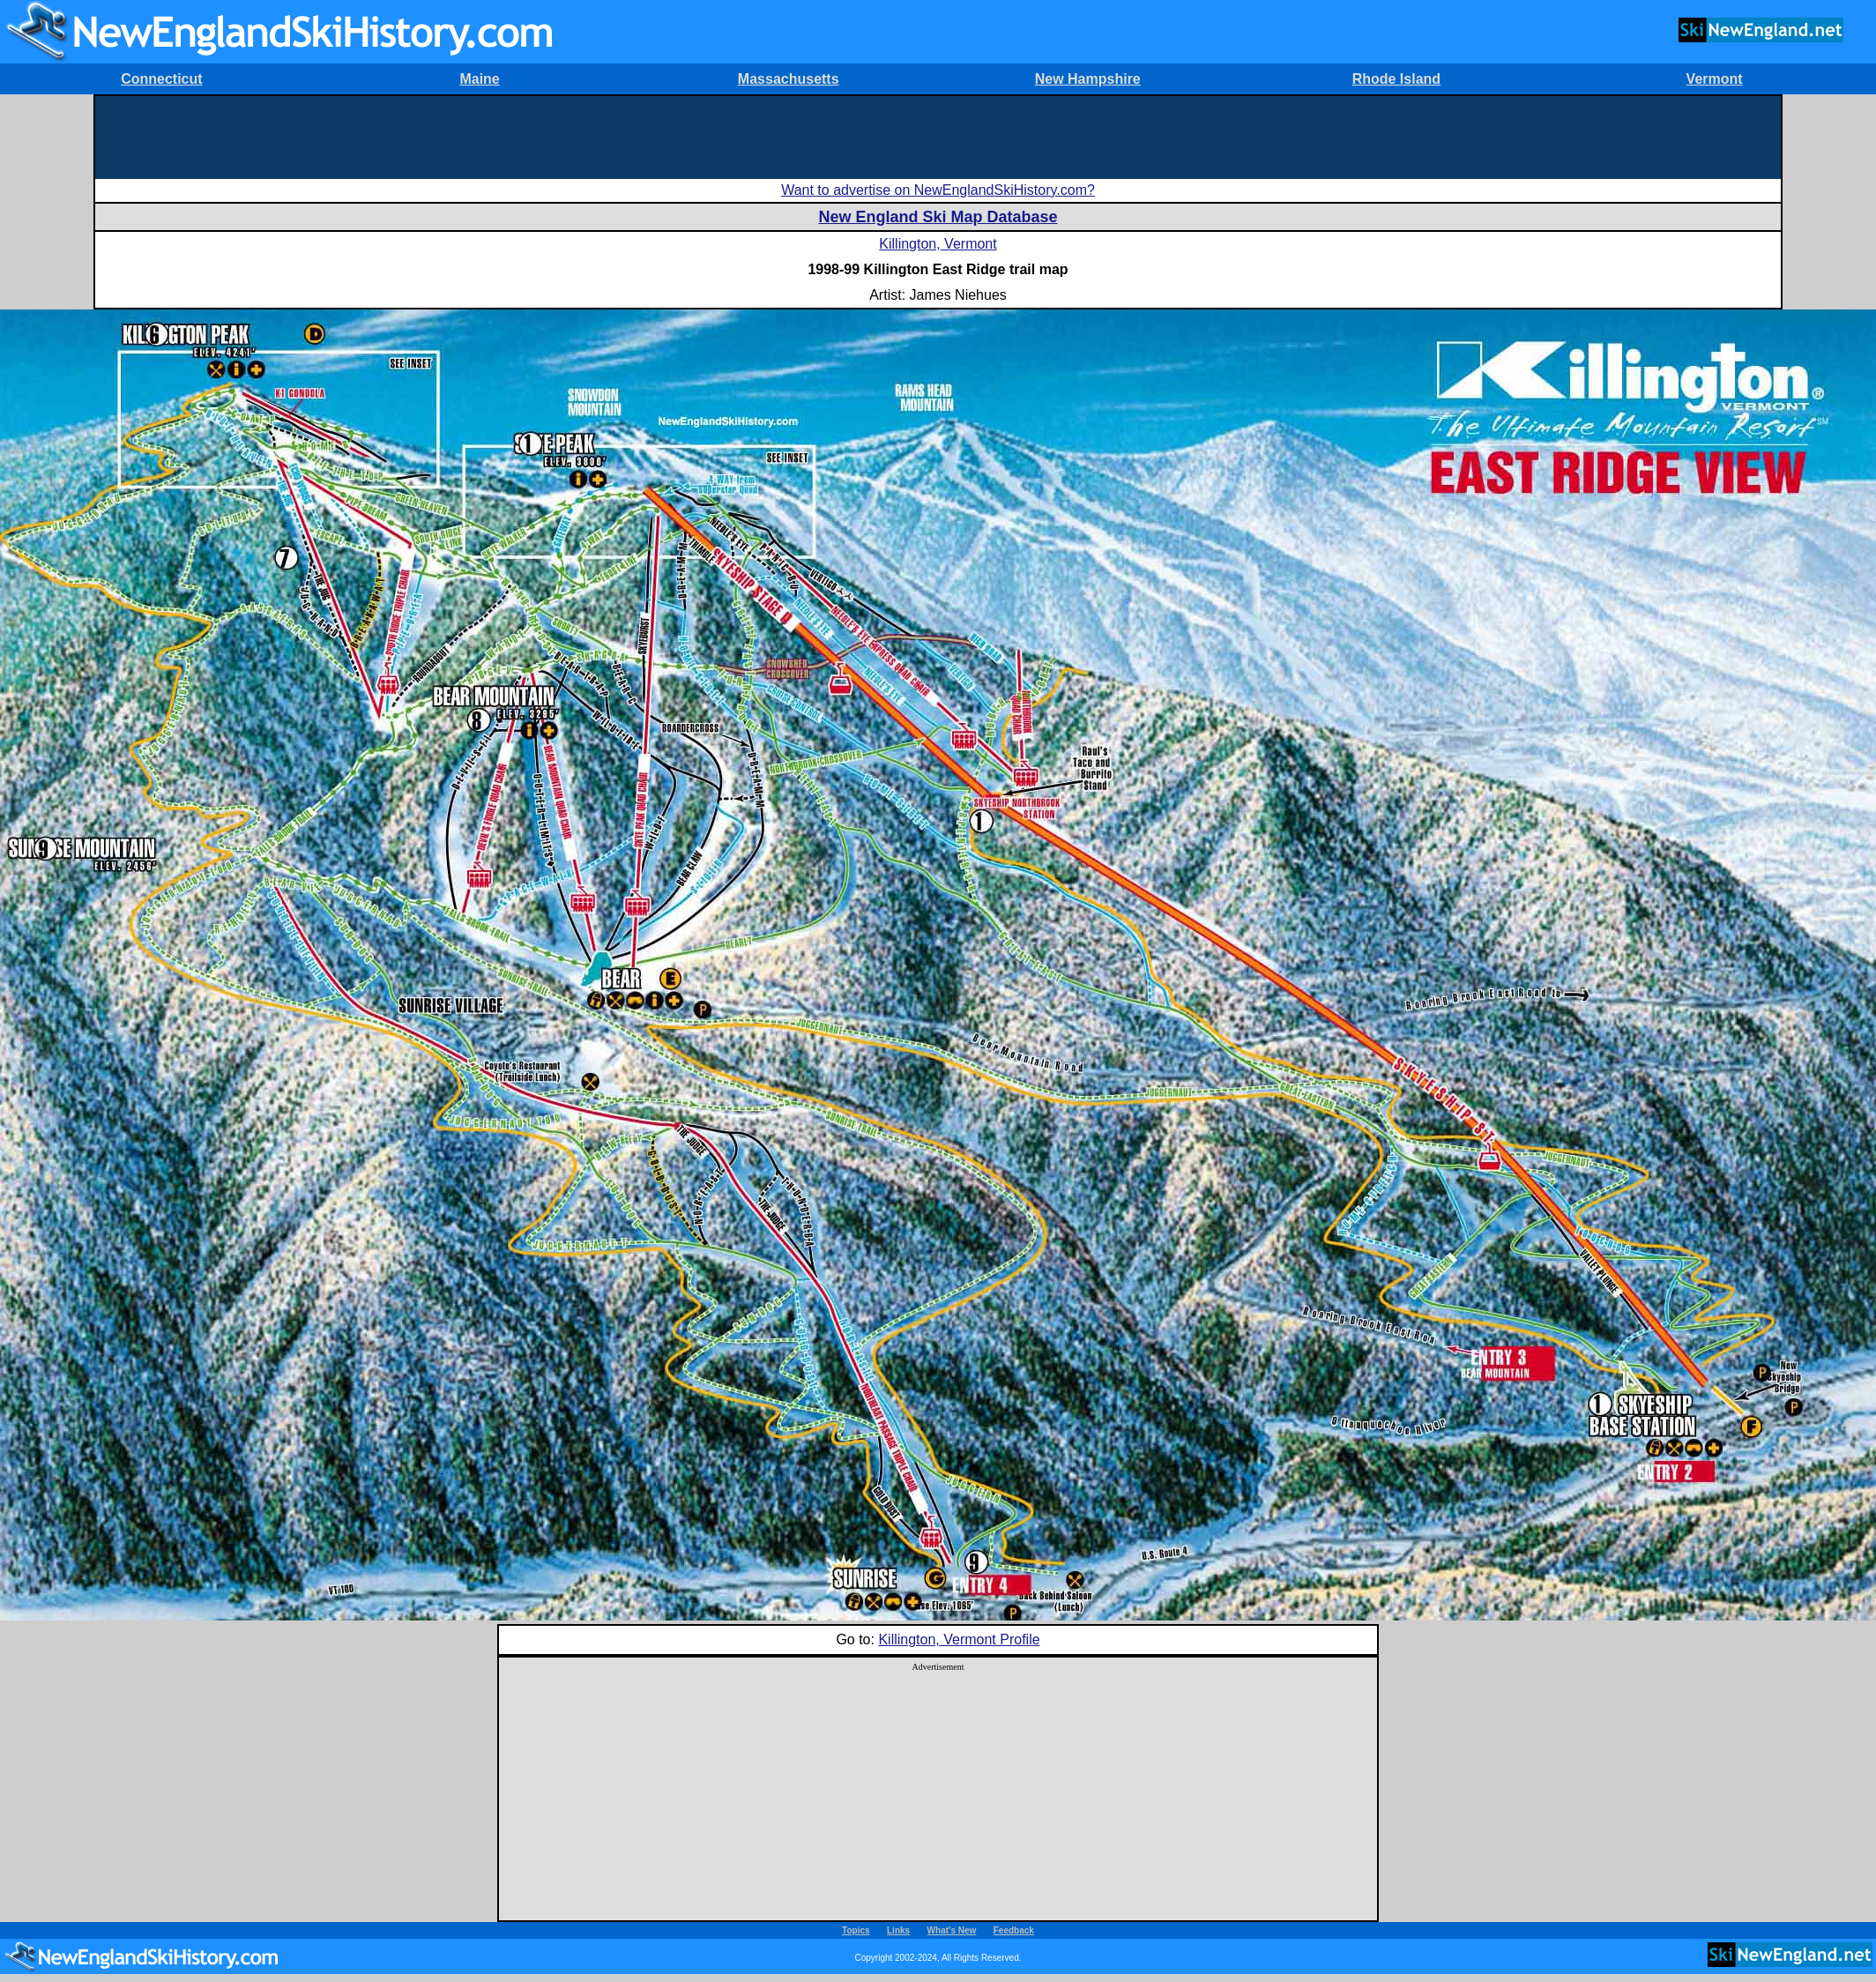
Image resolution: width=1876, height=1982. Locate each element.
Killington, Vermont (937, 243)
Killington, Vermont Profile (958, 1639)
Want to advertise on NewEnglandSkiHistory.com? (938, 190)
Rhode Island (1396, 78)
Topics (855, 1930)
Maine (479, 78)
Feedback (1014, 1930)
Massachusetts (788, 78)
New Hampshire (1088, 78)
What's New (952, 1930)
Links (898, 1930)
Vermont (1714, 78)
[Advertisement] (938, 135)
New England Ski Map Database (937, 217)
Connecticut (161, 78)
